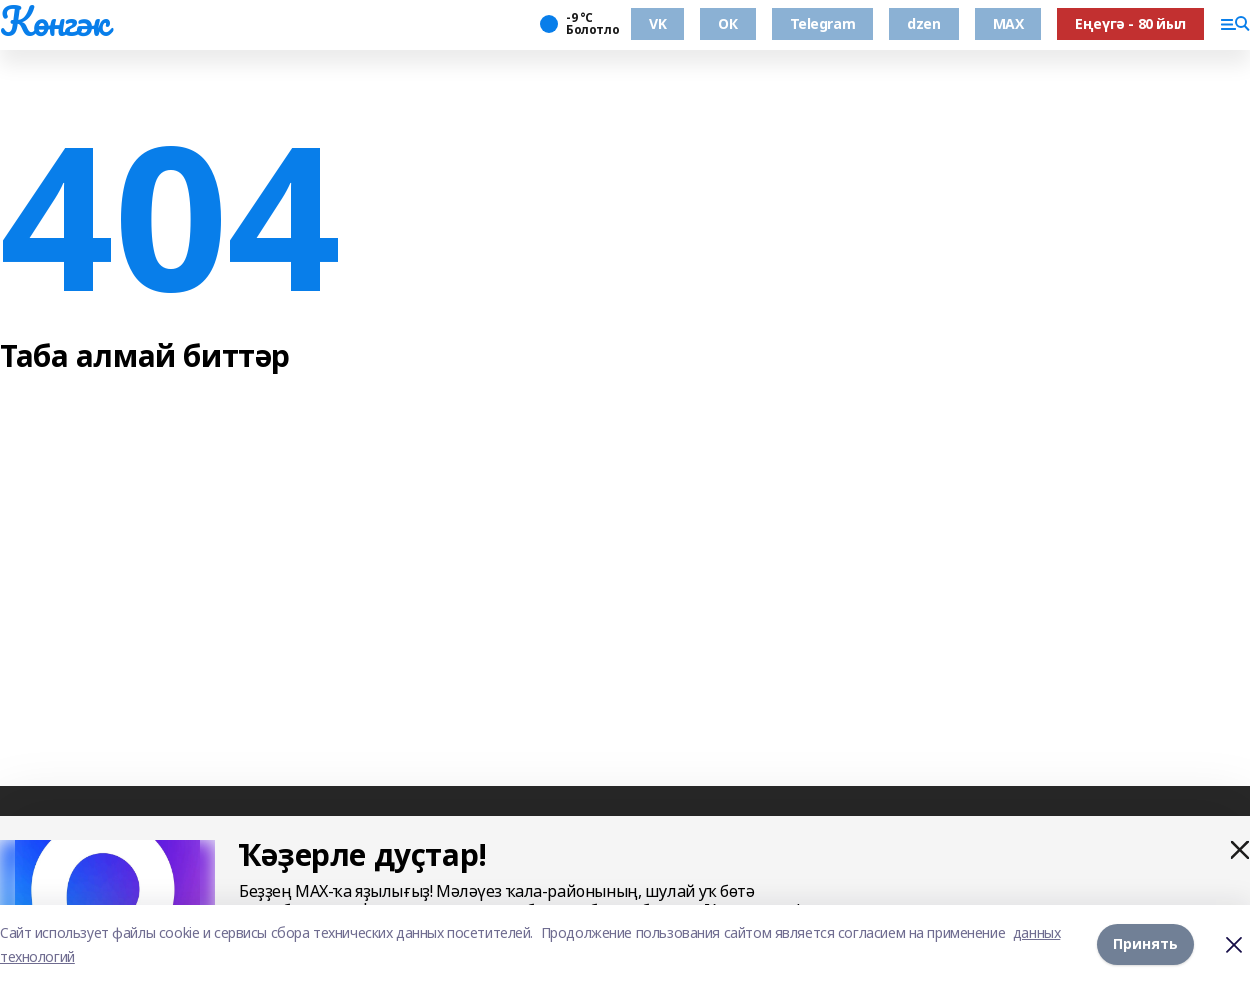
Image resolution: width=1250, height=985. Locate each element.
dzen (923, 23)
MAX (1008, 23)
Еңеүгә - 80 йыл (1130, 23)
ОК (727, 23)
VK (657, 23)
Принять (1145, 944)
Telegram (823, 23)
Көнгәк (54, 21)
